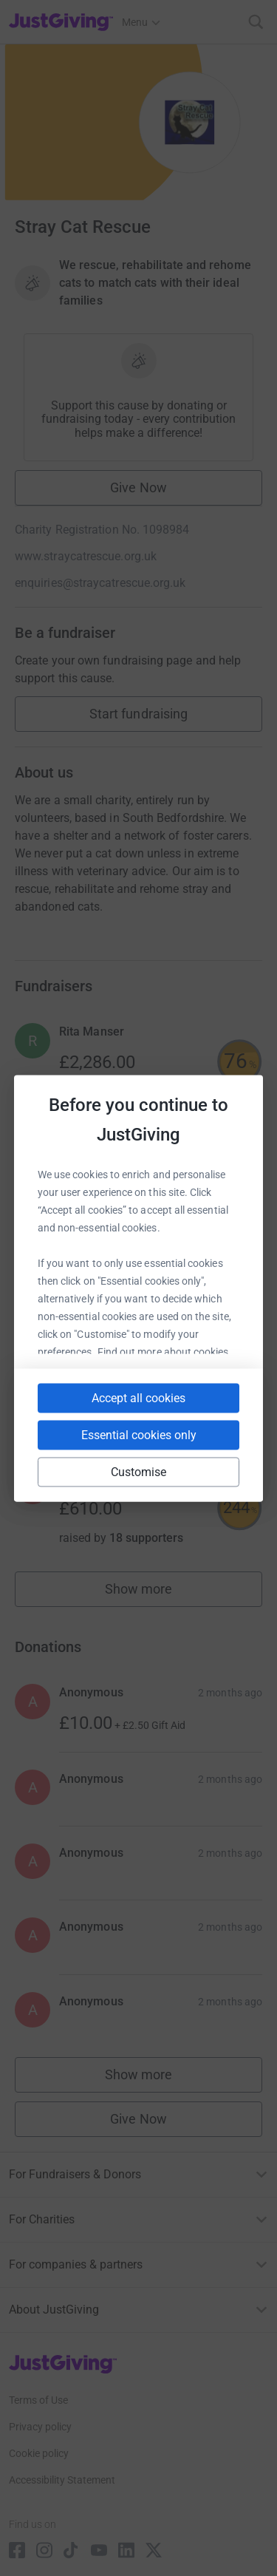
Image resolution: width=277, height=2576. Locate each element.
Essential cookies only (138, 1434)
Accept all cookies (138, 1397)
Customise (139, 1471)
